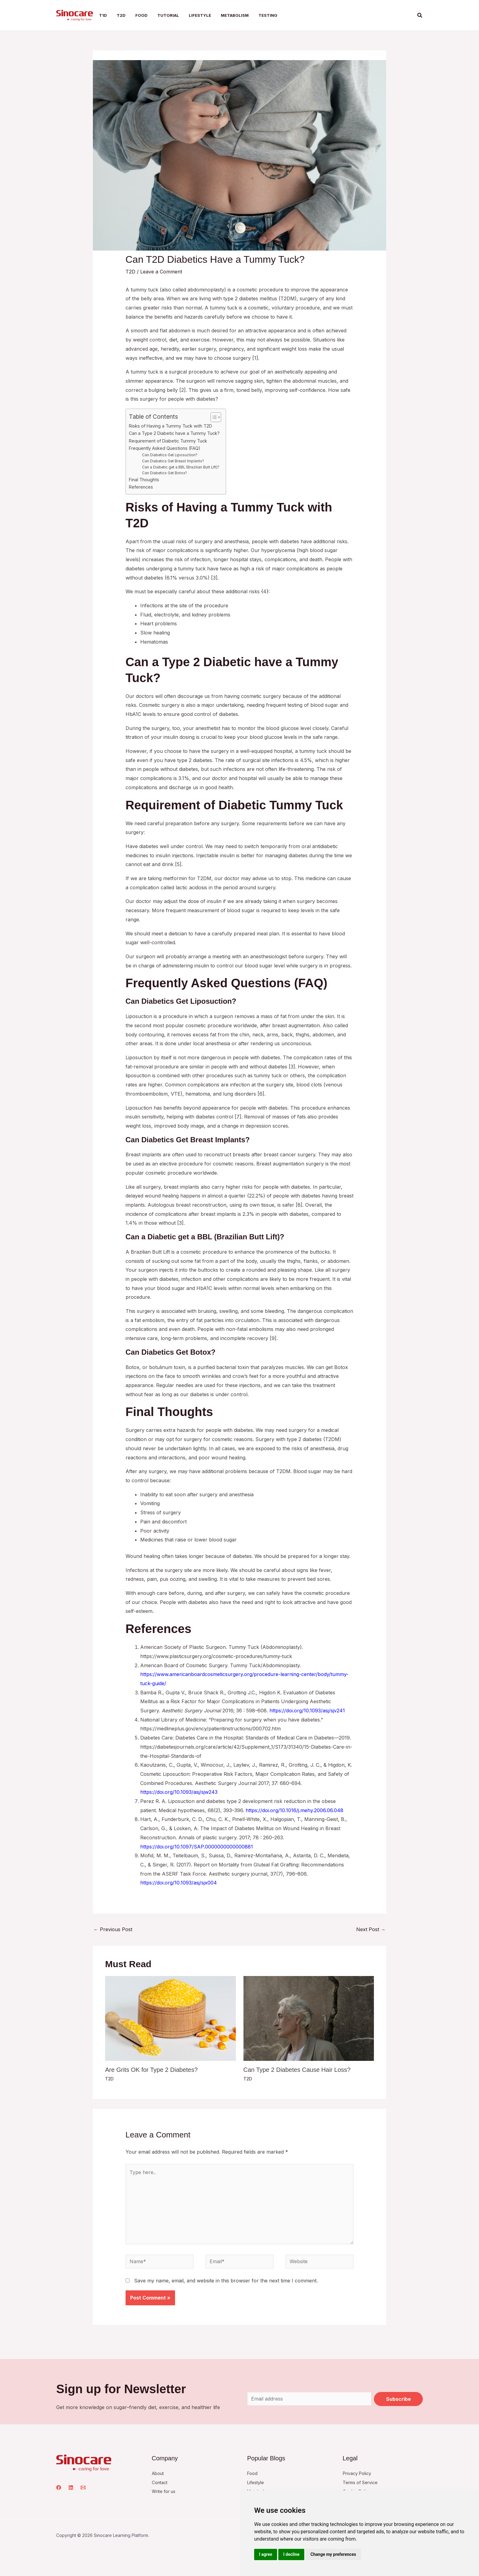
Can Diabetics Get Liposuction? (169, 455)
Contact (161, 2483)
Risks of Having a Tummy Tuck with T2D (170, 425)
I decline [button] (291, 2554)
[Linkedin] (70, 2487)
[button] (420, 15)
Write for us (165, 2492)
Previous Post (112, 1929)
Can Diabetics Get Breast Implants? (173, 461)
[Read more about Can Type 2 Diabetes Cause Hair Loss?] (308, 2018)
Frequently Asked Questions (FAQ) (164, 448)
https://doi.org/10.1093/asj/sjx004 (178, 1883)
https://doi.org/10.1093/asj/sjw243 (179, 1792)
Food (253, 2473)
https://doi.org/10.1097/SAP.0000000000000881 (196, 1847)
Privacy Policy (359, 2473)
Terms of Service (363, 2483)
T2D (130, 272)
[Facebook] (58, 2487)
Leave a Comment (161, 272)
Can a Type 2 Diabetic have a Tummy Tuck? (174, 433)
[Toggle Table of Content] (213, 417)
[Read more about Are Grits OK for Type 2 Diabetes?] (170, 2018)
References (141, 487)
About (159, 2473)
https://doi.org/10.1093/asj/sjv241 (307, 1710)
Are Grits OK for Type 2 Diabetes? (151, 2069)
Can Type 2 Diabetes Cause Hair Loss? (297, 2069)
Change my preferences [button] (333, 2554)
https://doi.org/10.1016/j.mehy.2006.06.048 (294, 1810)
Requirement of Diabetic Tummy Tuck (168, 440)
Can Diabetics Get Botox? (164, 473)
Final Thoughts (144, 479)
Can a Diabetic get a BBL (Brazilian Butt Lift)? (180, 467)
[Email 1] (83, 2487)
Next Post (371, 1929)
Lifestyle (256, 2483)
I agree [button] (265, 2554)
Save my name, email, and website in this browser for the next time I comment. (226, 2281)
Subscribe (398, 2400)
